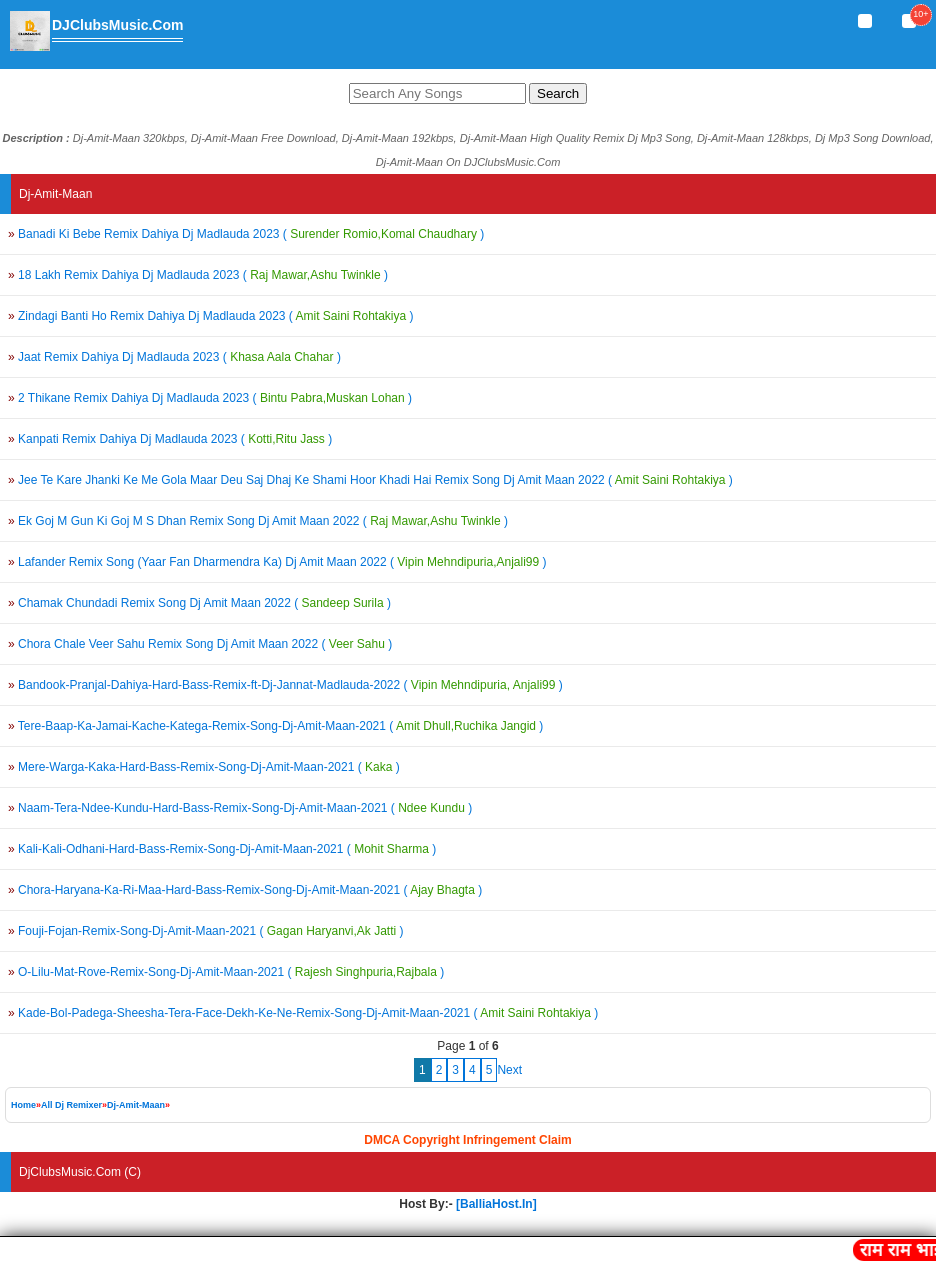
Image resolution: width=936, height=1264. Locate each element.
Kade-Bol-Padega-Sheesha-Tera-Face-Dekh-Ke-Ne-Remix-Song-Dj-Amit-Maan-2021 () (303, 1013)
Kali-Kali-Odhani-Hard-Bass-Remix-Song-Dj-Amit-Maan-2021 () (222, 849)
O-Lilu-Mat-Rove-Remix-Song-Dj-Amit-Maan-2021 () (226, 972)
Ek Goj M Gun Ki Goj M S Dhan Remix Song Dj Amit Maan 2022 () (258, 521)
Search (558, 93)
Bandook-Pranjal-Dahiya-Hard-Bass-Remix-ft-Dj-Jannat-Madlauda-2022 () (285, 685)
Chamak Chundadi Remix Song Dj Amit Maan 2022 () (199, 603)
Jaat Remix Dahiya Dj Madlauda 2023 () (174, 357)
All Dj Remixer (71, 1105)
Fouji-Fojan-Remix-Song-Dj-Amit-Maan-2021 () (206, 931)
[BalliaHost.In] (495, 1204)
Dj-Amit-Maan (136, 1105)
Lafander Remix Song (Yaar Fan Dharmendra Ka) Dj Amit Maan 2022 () (277, 562)
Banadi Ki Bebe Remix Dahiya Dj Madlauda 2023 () (246, 234)
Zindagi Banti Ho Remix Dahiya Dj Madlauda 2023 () (211, 316)
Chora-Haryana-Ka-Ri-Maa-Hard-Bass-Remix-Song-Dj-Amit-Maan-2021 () (245, 890)
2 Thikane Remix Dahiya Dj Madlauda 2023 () (210, 398)
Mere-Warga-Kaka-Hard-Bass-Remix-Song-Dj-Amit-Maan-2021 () (204, 767)
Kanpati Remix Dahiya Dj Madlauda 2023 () (170, 439)
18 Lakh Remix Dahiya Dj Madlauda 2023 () (198, 275)
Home (23, 1105)
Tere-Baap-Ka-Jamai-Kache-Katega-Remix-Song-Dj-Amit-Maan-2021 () (275, 726)
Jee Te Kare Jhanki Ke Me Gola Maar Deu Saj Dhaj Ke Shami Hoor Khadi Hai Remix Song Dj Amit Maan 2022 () (370, 480)
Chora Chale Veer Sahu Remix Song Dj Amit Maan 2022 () (200, 644)
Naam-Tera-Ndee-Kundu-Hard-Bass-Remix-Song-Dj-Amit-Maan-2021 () (240, 808)
